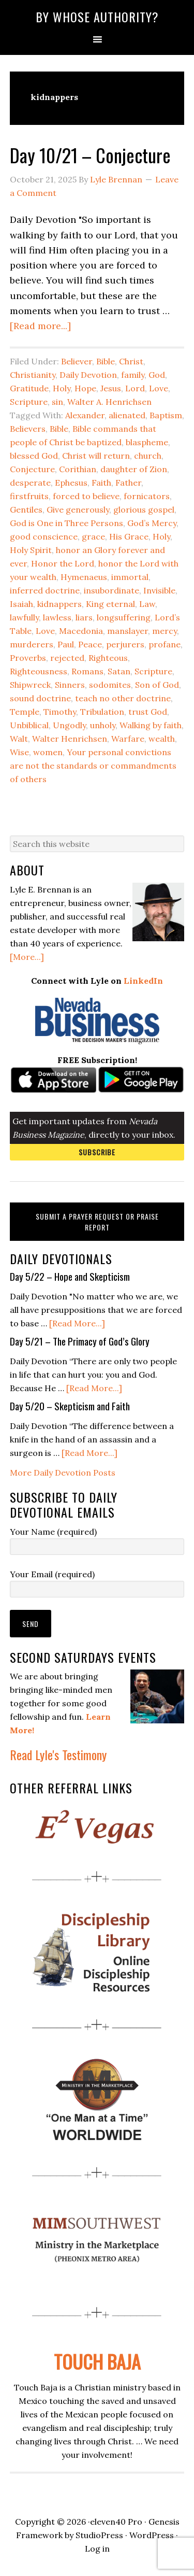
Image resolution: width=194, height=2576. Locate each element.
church (147, 455)
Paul (65, 644)
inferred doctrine (45, 590)
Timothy (59, 711)
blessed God (34, 455)
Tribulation (102, 711)
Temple (24, 711)
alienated (127, 415)
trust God (147, 711)
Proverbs (28, 658)
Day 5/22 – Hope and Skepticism (70, 1276)
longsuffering (124, 617)
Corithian (77, 469)
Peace (90, 644)
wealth (161, 738)
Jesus (110, 388)
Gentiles (26, 509)
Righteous (108, 658)
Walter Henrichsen (69, 738)
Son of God (157, 685)
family (132, 375)
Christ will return (96, 455)
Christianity (32, 375)
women (48, 752)
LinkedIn (143, 980)
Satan (119, 671)
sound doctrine (40, 698)
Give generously (78, 509)
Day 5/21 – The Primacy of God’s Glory (80, 1341)
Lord (135, 388)
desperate (30, 482)
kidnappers (59, 604)
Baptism (166, 415)
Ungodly (69, 725)
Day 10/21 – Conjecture (90, 154)
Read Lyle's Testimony (58, 1754)
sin (57, 402)
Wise (19, 752)
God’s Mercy (151, 523)
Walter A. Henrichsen (109, 402)
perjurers (125, 644)
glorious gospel (143, 509)
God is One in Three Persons (66, 523)
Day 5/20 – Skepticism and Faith (70, 1405)
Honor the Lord (62, 563)
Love (158, 388)
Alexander (85, 415)
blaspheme (147, 442)
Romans (87, 671)
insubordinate (111, 590)
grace (93, 536)
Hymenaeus (84, 577)
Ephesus (71, 482)
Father (128, 482)
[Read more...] (40, 326)
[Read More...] (77, 1323)
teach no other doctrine (123, 698)
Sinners (70, 685)
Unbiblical (29, 725)
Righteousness (38, 671)
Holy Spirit (31, 550)
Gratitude (29, 388)
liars (84, 617)
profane (164, 644)
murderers (31, 644)
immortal (129, 577)
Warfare (127, 738)
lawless (57, 617)
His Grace (128, 536)
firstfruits (29, 496)
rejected (67, 658)
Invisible (159, 590)
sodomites (110, 685)
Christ (131, 361)
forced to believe (86, 496)
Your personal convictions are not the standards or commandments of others (93, 765)
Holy (61, 388)
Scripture (29, 402)
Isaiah (21, 604)
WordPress (151, 2535)
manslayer (127, 631)
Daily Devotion (88, 375)
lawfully (24, 617)
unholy (102, 725)
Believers (28, 428)
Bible (105, 361)
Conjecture (32, 469)
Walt (19, 738)
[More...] (27, 957)
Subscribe (97, 1152)
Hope (85, 388)
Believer (76, 361)
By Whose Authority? (97, 16)
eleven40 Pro (116, 2521)
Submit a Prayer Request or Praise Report (97, 1222)
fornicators (147, 496)
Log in (97, 2548)
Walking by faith (151, 725)
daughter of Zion (133, 469)
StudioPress (99, 2535)
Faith (101, 482)
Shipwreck (30, 685)
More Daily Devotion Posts (62, 1472)
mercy (164, 631)
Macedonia (81, 631)
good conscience (44, 536)
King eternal (110, 604)
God (156, 375)
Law (147, 604)
